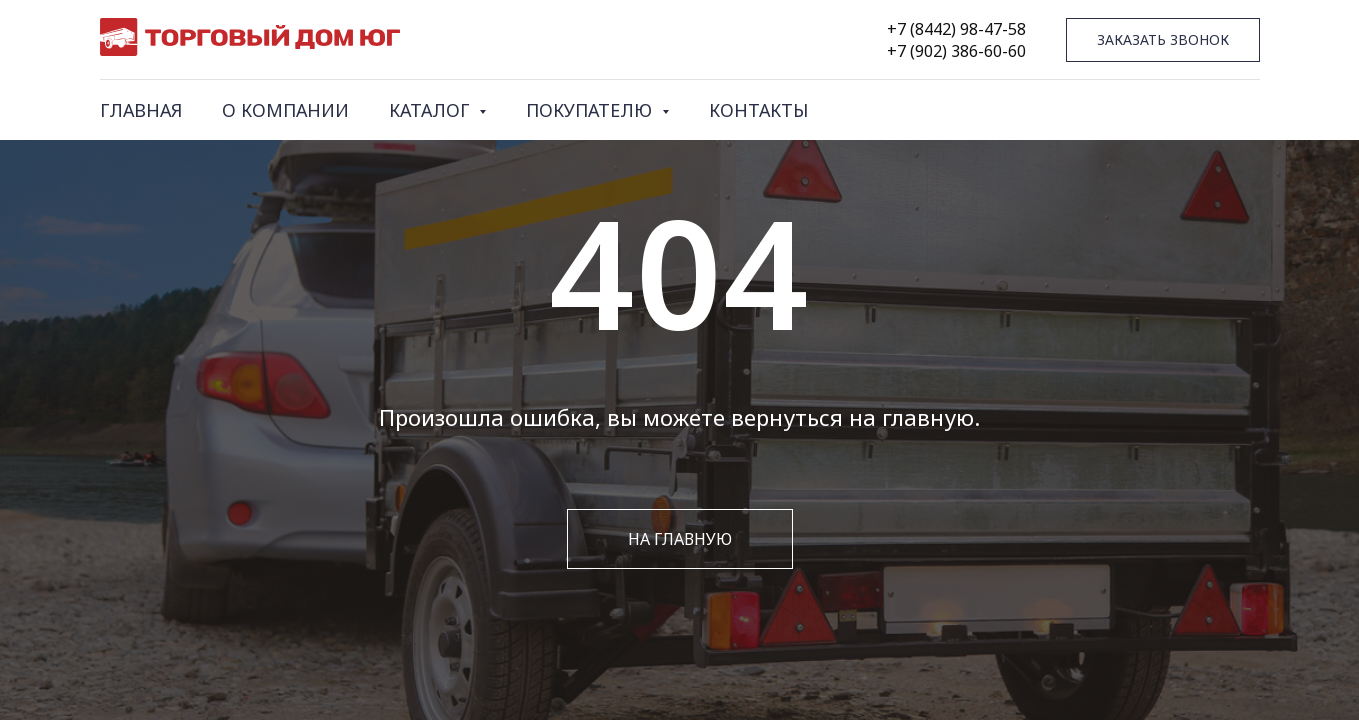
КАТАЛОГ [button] (431, 110)
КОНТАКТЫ (758, 110)
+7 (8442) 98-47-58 (956, 29)
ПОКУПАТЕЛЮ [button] (591, 110)
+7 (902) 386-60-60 (956, 51)
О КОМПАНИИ (285, 110)
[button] (1163, 40)
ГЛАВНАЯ (141, 110)
